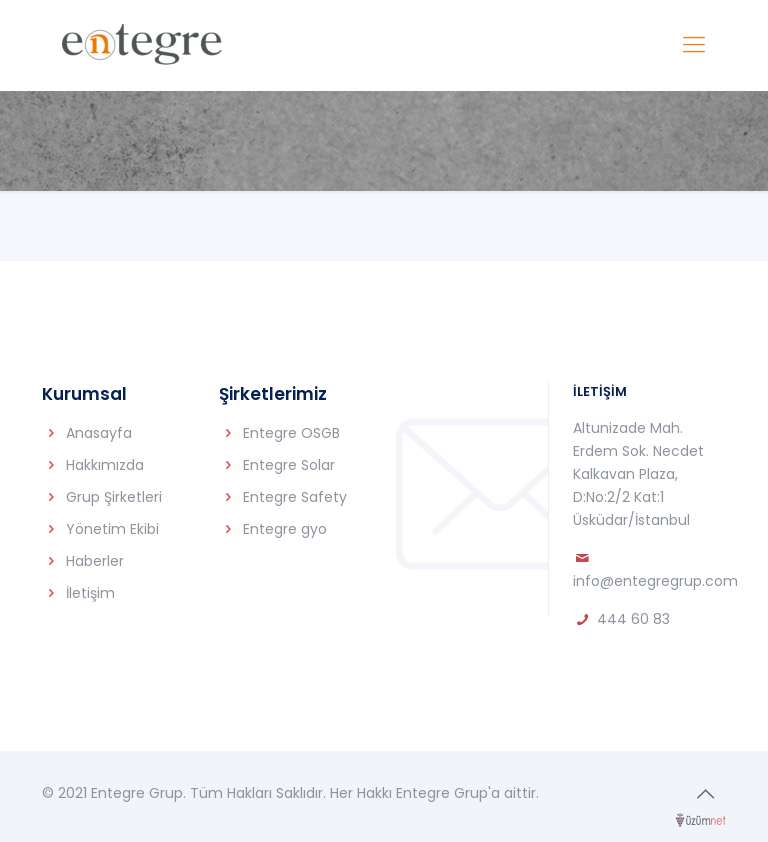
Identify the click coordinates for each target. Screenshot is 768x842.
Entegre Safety (295, 497)
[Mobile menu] (694, 45)
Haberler (95, 561)
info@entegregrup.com (655, 581)
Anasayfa (99, 433)
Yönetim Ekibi (112, 529)
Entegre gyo (285, 529)
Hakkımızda (105, 465)
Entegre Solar (289, 465)
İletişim (90, 593)
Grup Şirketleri (114, 497)
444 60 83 (633, 619)
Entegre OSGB (291, 433)
